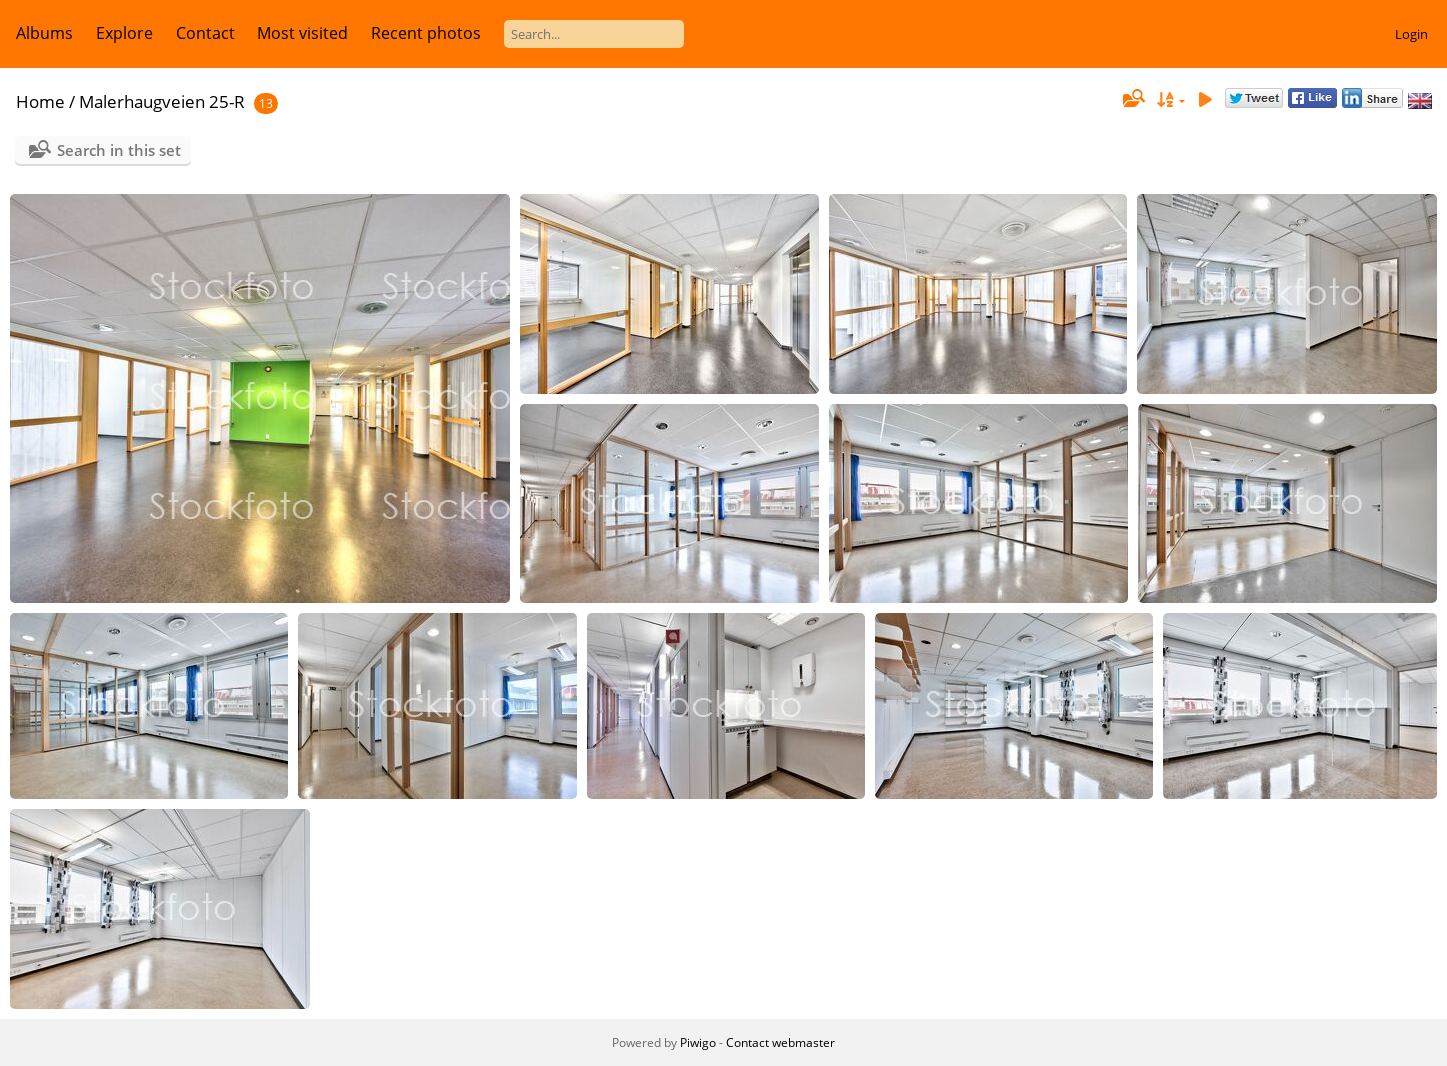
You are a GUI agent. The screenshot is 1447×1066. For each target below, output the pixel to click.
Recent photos (426, 33)
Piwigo (698, 1042)
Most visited (302, 33)
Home (40, 101)
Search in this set (119, 150)
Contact (205, 33)
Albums (44, 33)
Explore (124, 33)
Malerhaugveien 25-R (162, 101)
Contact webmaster (780, 1042)
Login (1411, 34)
